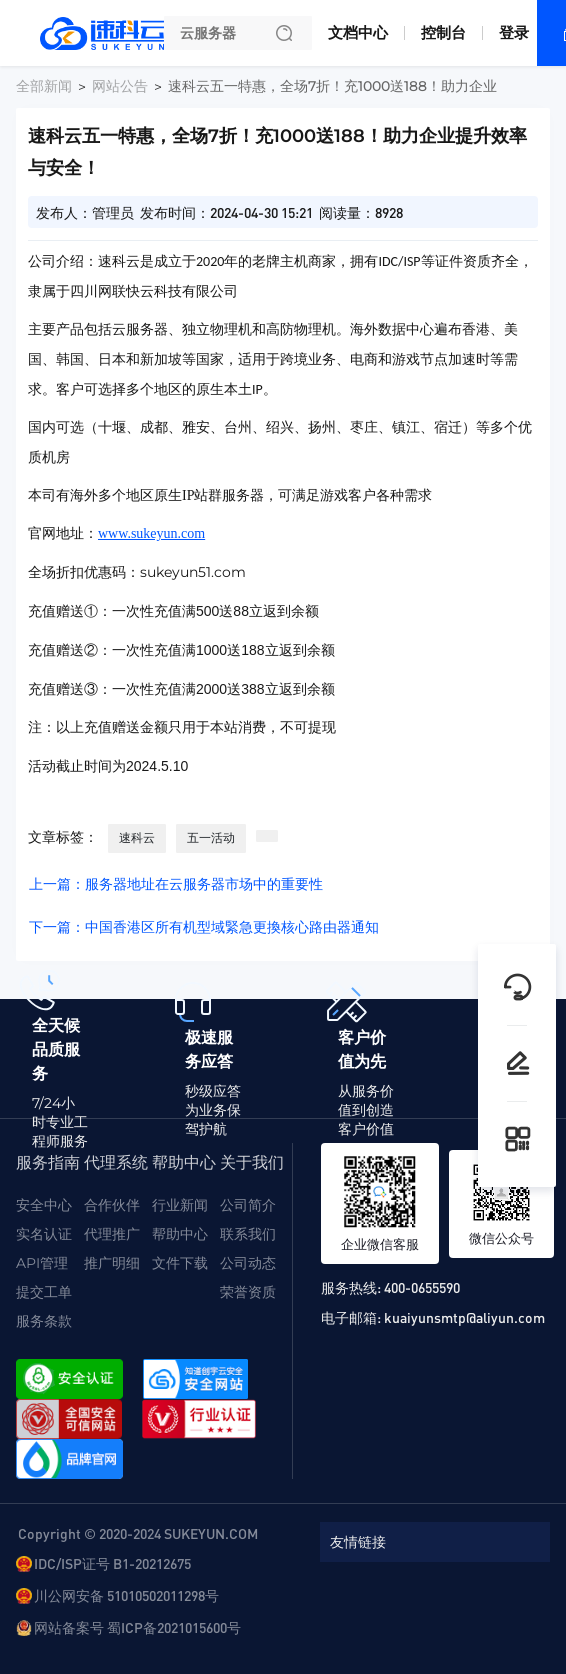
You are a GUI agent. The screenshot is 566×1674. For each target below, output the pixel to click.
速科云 (137, 837)
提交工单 (44, 1292)
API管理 (42, 1263)
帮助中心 (180, 1234)
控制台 (443, 32)
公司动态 (248, 1263)
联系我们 (248, 1234)
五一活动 (211, 837)
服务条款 (44, 1321)
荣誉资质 (248, 1292)
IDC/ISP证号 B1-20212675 (112, 1563)
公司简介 (248, 1205)
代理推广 (112, 1234)
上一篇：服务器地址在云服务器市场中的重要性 (176, 884)
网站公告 (120, 86)
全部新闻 (44, 86)
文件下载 (180, 1263)
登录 (514, 32)
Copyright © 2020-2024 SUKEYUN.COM (138, 1533)
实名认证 (44, 1234)
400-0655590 (422, 1287)
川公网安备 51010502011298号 (126, 1595)
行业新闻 (180, 1205)
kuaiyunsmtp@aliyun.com (464, 1317)
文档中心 (358, 32)
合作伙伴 (112, 1205)
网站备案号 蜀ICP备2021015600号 (137, 1627)
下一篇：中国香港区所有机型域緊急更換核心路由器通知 (204, 927)
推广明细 (112, 1263)
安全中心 (44, 1205)
